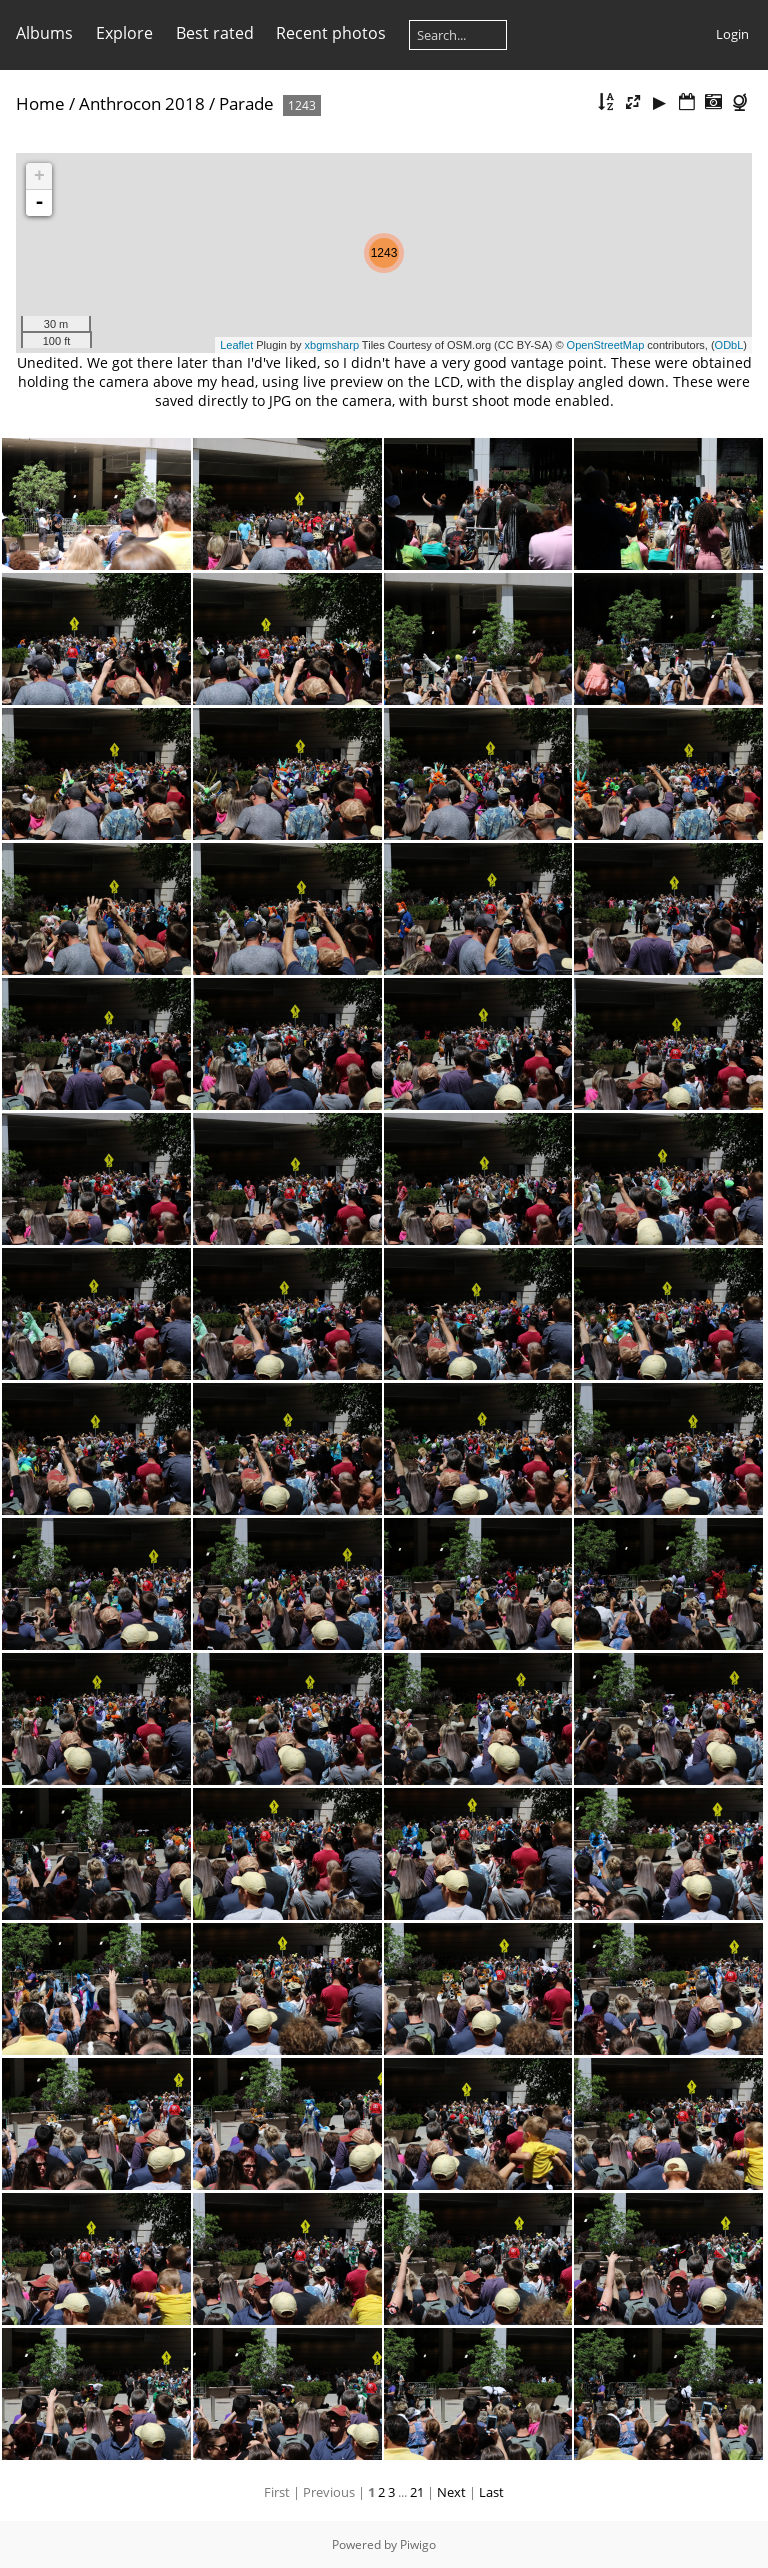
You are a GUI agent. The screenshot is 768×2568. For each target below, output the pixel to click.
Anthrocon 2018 (142, 103)
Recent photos (331, 33)
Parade (246, 103)
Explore (124, 33)
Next (451, 2492)
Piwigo (418, 2544)
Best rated (215, 33)
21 (417, 2492)
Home (40, 103)
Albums (44, 33)
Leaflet (236, 345)
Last (491, 2492)
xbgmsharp (332, 345)
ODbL (729, 345)
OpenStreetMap (606, 345)
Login (732, 34)
